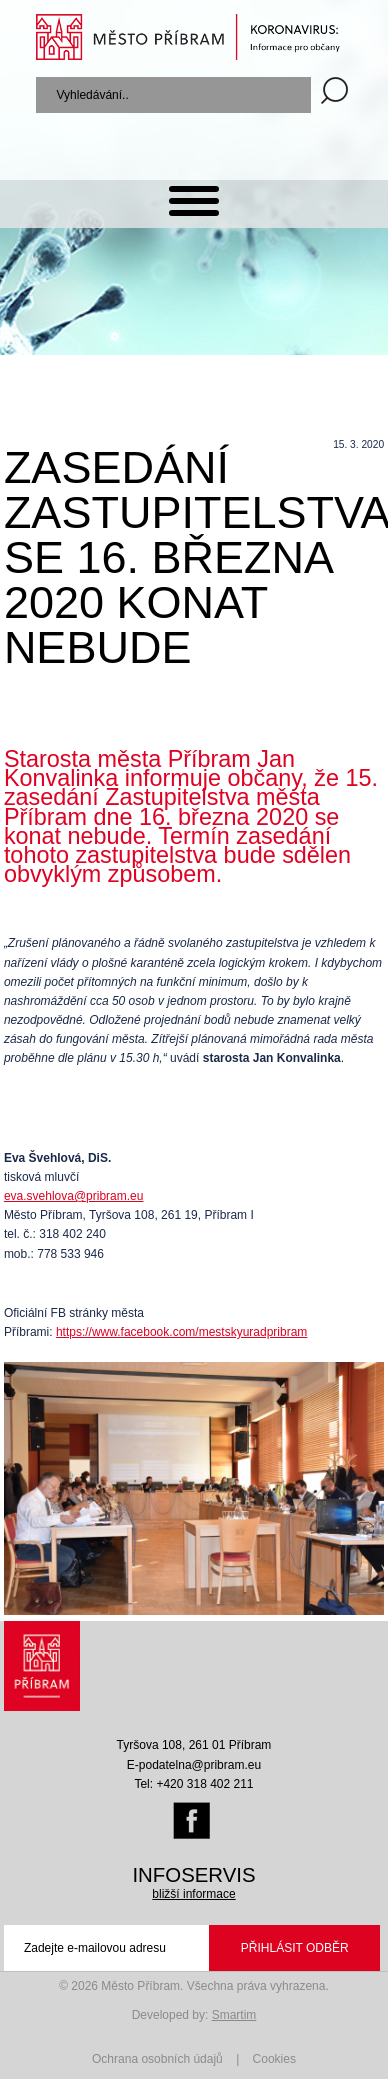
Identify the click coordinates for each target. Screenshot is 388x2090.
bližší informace (193, 1894)
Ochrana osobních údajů (157, 2059)
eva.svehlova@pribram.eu (74, 1196)
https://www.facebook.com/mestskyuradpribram (181, 1332)
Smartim (234, 2015)
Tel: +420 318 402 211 (193, 1784)
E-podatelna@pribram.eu (194, 1765)
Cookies (274, 2059)
